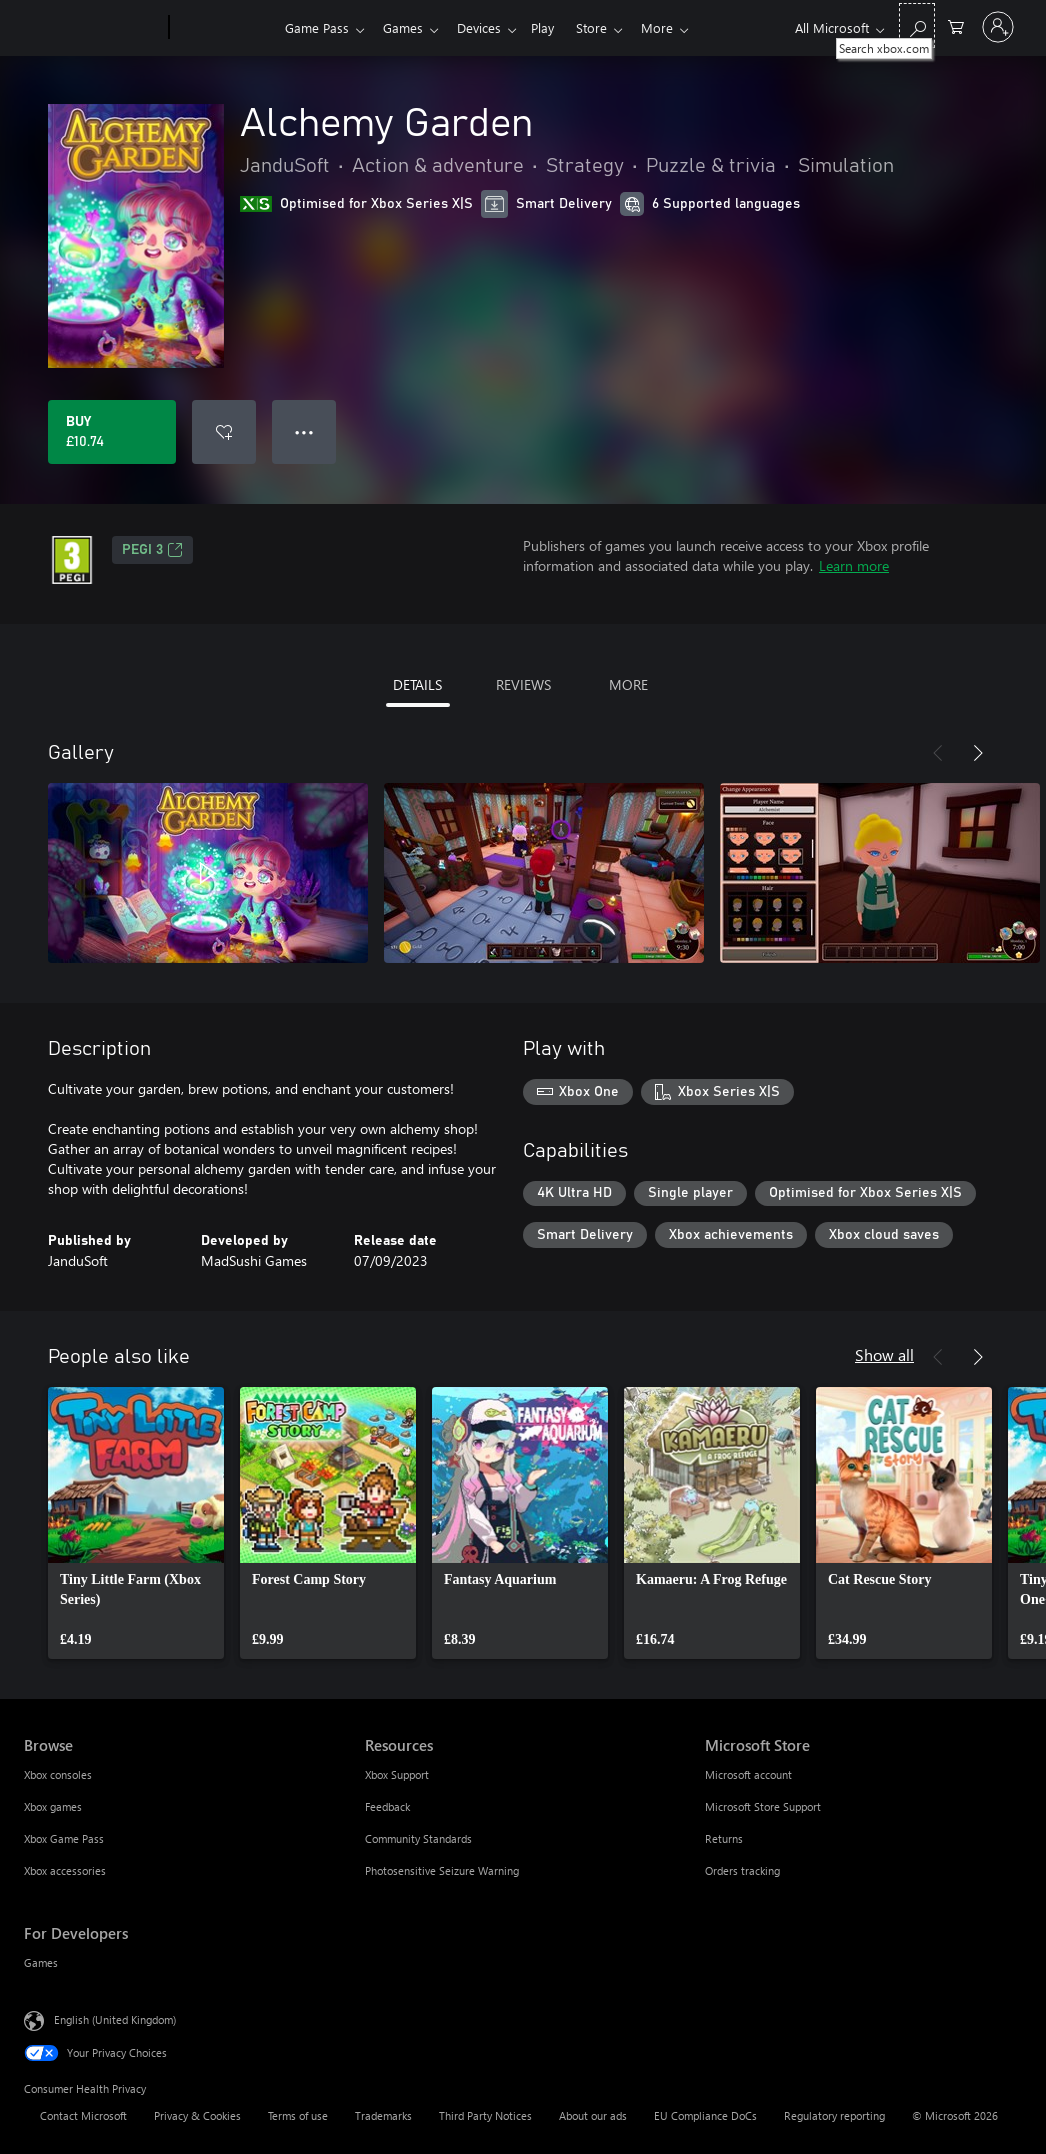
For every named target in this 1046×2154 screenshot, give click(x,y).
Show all (884, 1354)
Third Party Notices (485, 2115)
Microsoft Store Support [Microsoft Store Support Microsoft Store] (763, 1806)
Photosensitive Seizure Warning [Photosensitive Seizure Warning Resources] (442, 1870)
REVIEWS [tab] (523, 684)
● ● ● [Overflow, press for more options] (304, 431)
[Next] (978, 753)
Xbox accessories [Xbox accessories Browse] (65, 1870)
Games (407, 27)
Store (607, 27)
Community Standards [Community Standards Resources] (418, 1838)
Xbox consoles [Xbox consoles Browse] (58, 1774)
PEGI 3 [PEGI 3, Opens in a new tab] (152, 550)
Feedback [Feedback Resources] (387, 1806)
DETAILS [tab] (417, 684)
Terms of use (298, 2115)
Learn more (854, 565)
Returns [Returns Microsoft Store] (724, 1838)
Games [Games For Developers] (41, 1962)
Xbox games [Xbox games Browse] (53, 1806)
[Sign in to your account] (998, 27)
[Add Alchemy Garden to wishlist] (224, 432)
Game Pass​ (317, 27)
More (677, 27)
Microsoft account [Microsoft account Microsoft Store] (748, 1774)
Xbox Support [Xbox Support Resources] (397, 1774)
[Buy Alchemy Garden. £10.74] (112, 432)
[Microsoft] (92, 28)
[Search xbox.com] (917, 25)
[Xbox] (224, 28)
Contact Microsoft (83, 2115)
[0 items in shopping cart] (956, 25)
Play (554, 27)
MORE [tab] (628, 684)
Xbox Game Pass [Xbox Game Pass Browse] (64, 1838)
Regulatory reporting (834, 2115)
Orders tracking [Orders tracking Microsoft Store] (742, 1870)
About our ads (593, 2115)
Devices (487, 27)
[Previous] (938, 753)
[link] (136, 1523)
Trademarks (383, 2115)
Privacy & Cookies (197, 2115)
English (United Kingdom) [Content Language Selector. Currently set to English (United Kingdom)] (115, 2019)
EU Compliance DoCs (705, 2115)
